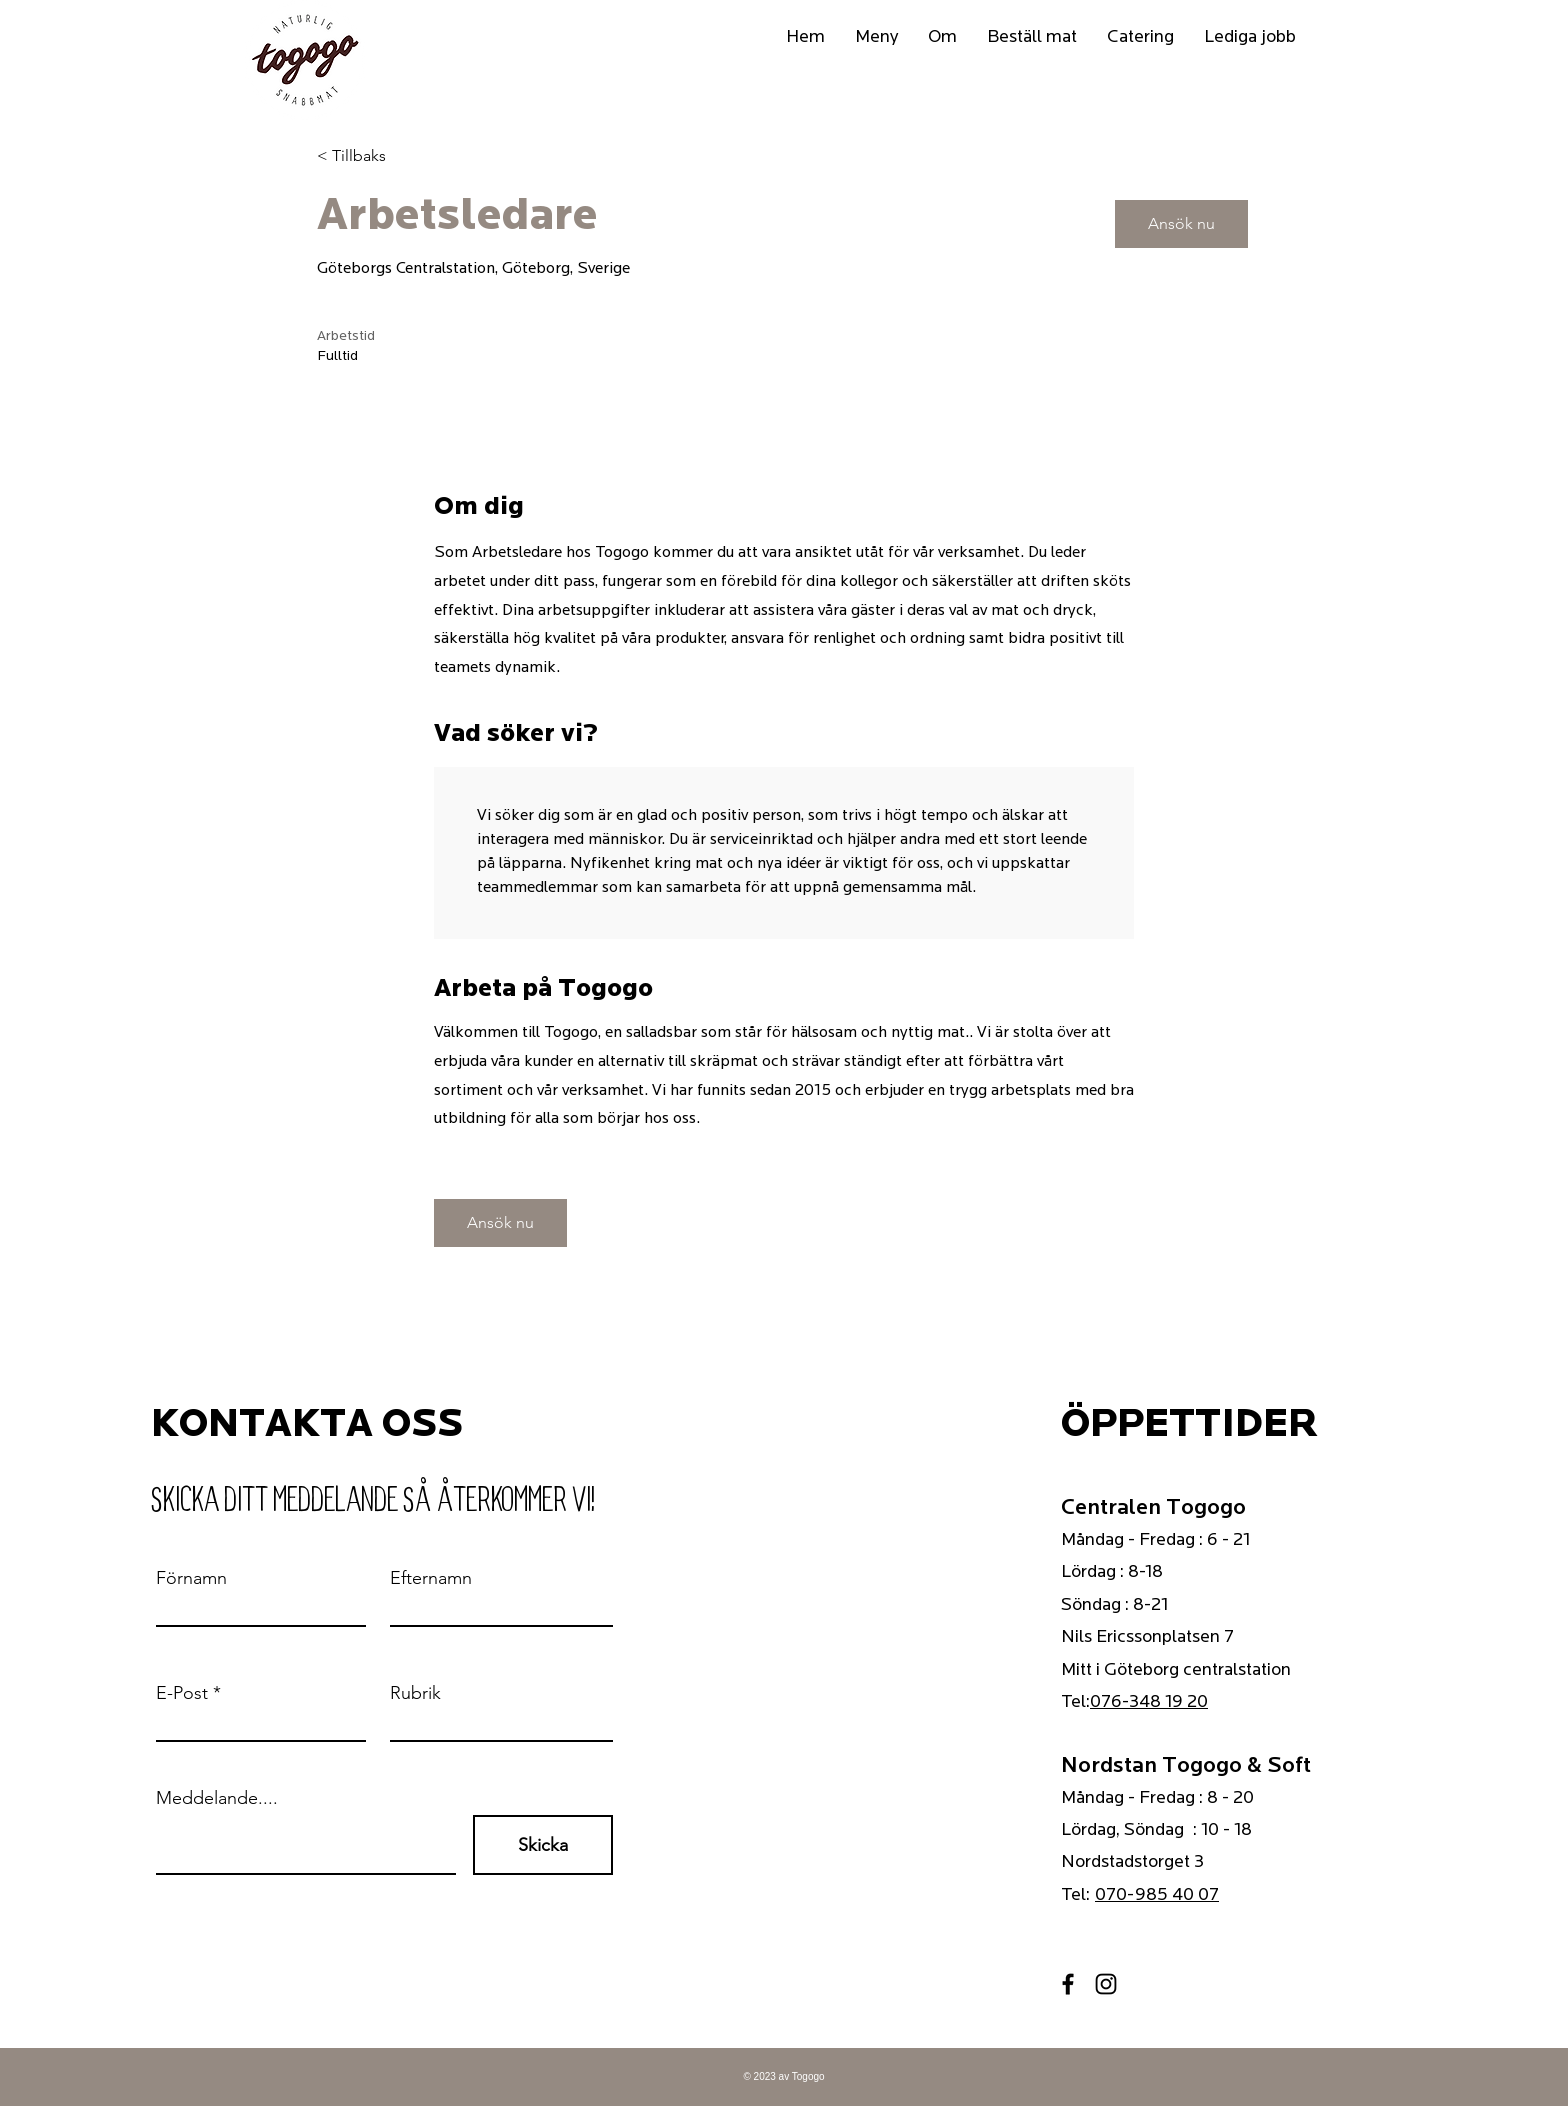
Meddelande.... (217, 1798)
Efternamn (431, 1578)
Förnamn (191, 1578)
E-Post (182, 1693)
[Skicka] (543, 1845)
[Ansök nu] (1181, 224)
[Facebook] (1068, 1984)
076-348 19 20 (1149, 1701)
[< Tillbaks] (388, 156)
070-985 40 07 (1157, 1894)
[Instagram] (1106, 1984)
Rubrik (415, 1693)
